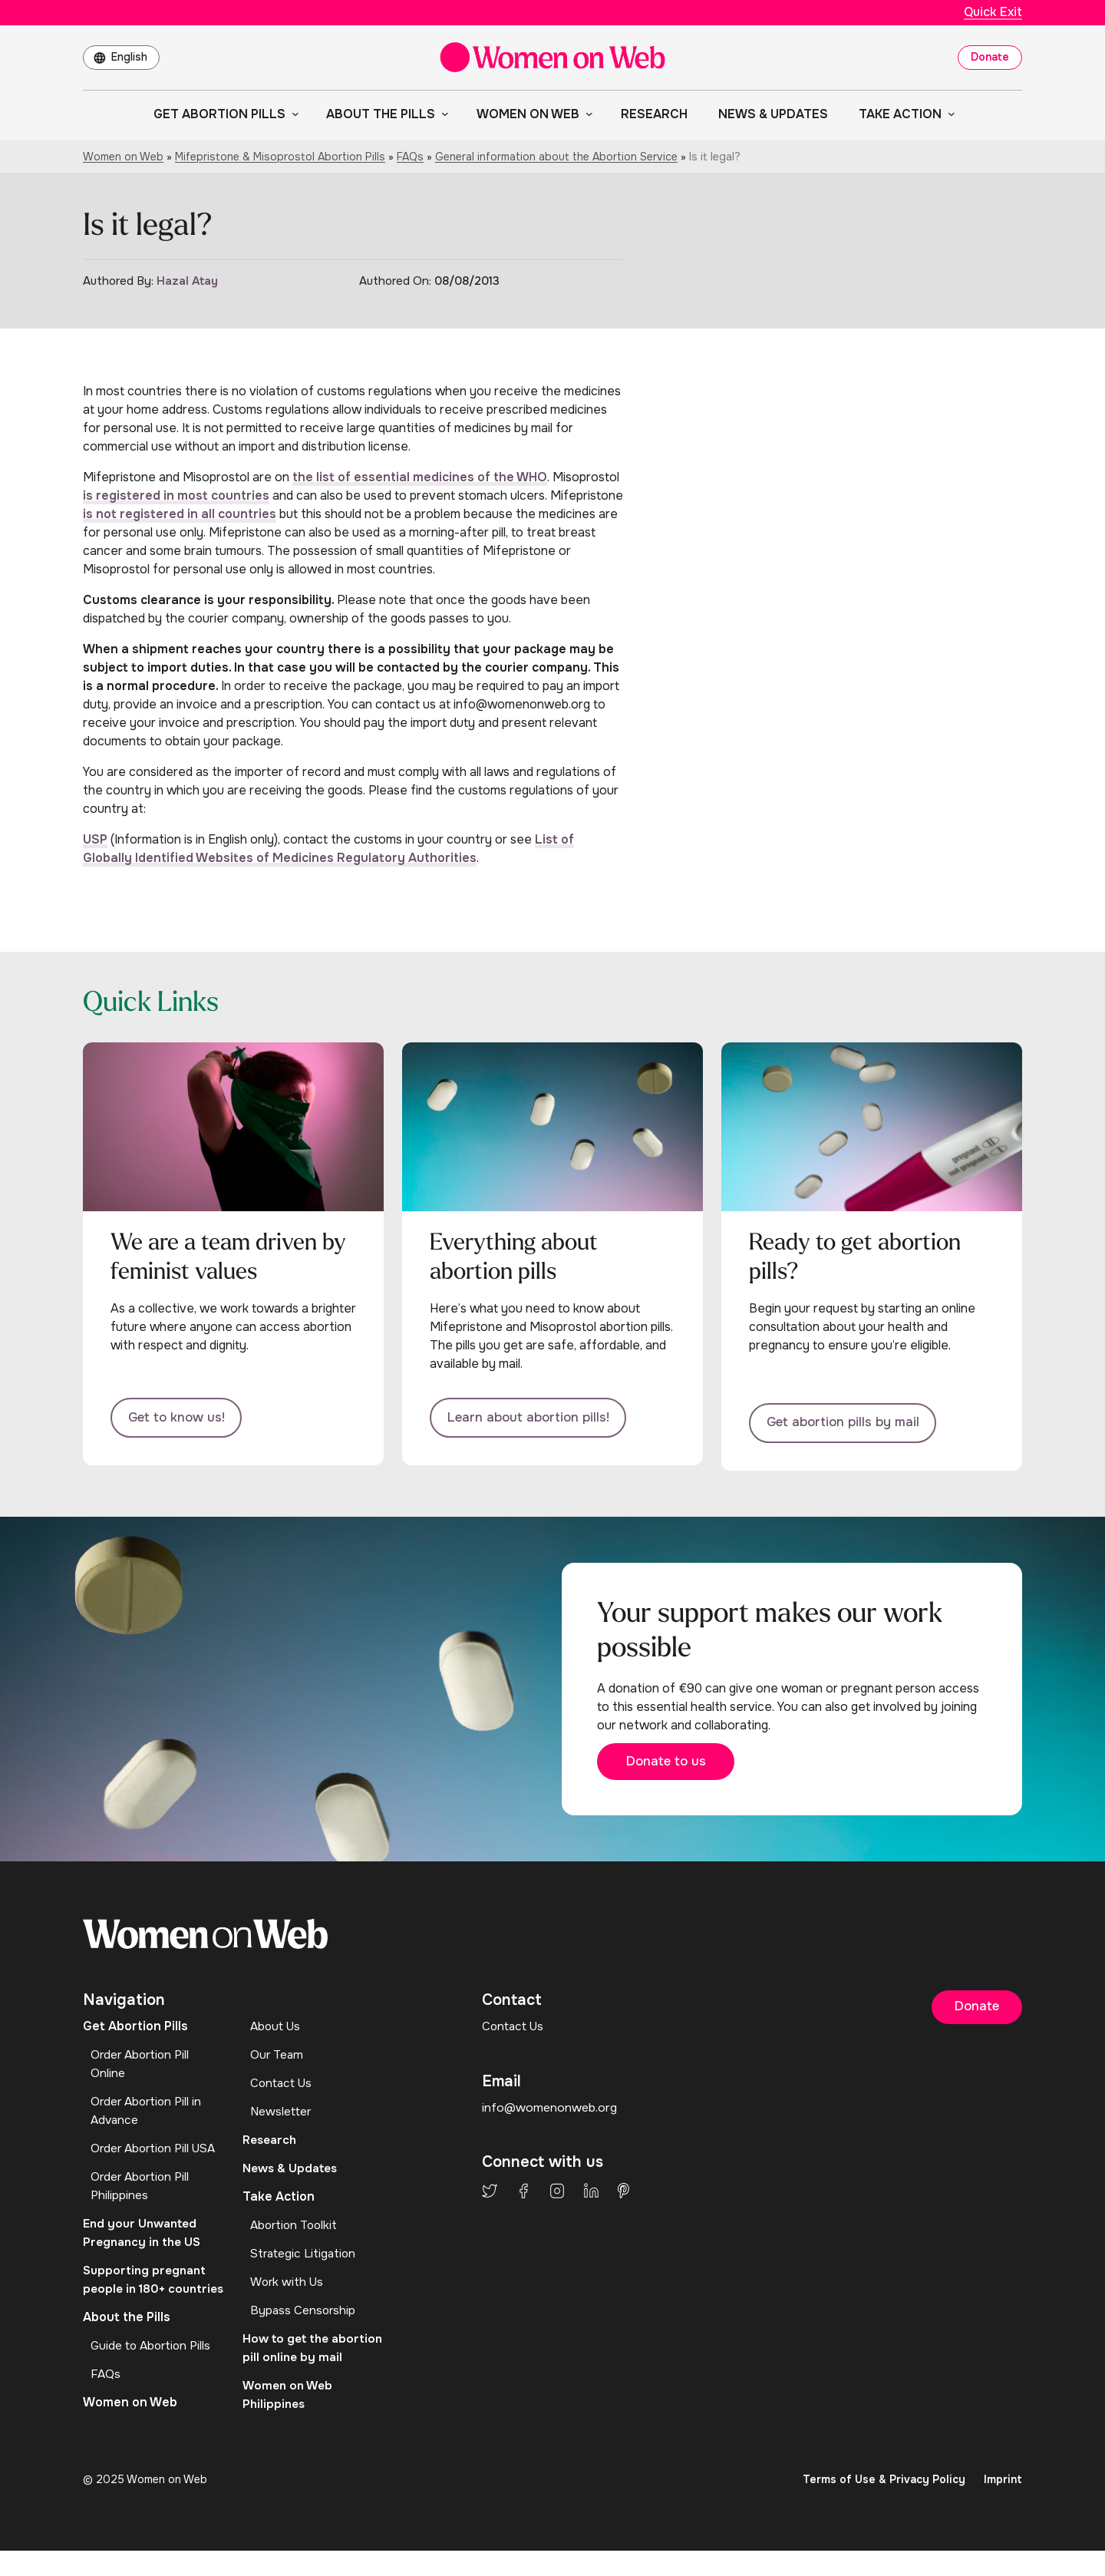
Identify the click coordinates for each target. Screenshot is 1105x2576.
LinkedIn (591, 2196)
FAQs (410, 156)
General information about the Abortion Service (556, 156)
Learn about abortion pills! (535, 1419)
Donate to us (677, 1767)
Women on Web (123, 156)
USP (95, 839)
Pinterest (623, 2196)
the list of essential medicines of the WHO (419, 477)
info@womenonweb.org (550, 2114)
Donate (990, 57)
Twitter (489, 2196)
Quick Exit (993, 12)
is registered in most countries (176, 495)
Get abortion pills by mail (850, 1419)
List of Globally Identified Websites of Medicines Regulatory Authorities (328, 848)
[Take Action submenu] (948, 113)
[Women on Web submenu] (586, 113)
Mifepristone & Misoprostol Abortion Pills (280, 156)
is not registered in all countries (179, 514)
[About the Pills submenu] (442, 113)
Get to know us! (181, 1419)
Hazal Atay (187, 281)
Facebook (523, 2196)
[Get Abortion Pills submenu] (292, 113)
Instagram (557, 2196)
